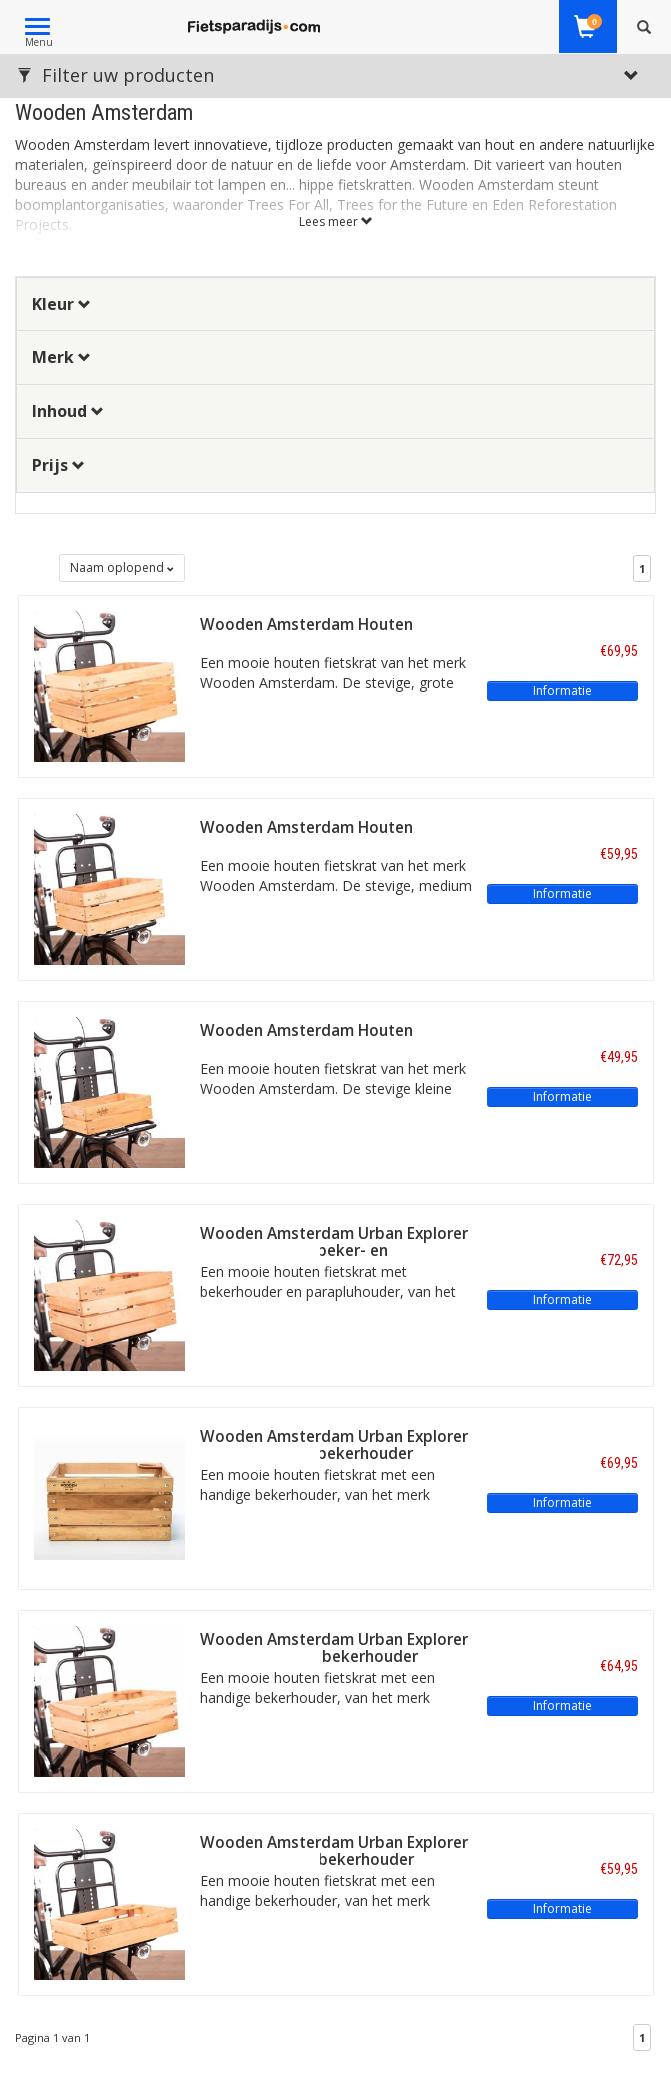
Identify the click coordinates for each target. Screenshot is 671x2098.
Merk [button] (61, 357)
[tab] (335, 304)
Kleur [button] (61, 304)
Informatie (562, 690)
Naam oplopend (122, 567)
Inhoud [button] (68, 411)
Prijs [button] (58, 465)
